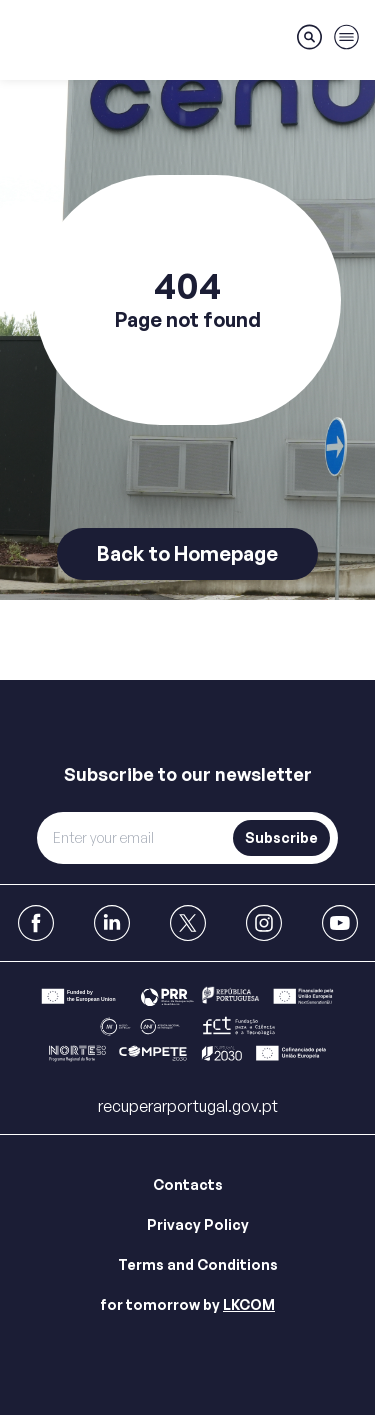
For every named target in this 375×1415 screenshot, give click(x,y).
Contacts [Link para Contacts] (188, 1184)
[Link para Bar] (187, 1028)
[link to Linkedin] (112, 923)
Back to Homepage (187, 553)
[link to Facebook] (36, 923)
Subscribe (281, 837)
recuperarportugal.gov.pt (188, 1106)
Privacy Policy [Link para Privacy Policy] (198, 1224)
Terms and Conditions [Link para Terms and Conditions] (198, 1264)
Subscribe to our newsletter (188, 774)
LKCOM (249, 1304)
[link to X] (188, 923)
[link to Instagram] (264, 923)
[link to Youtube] (340, 923)
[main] (187, 340)
